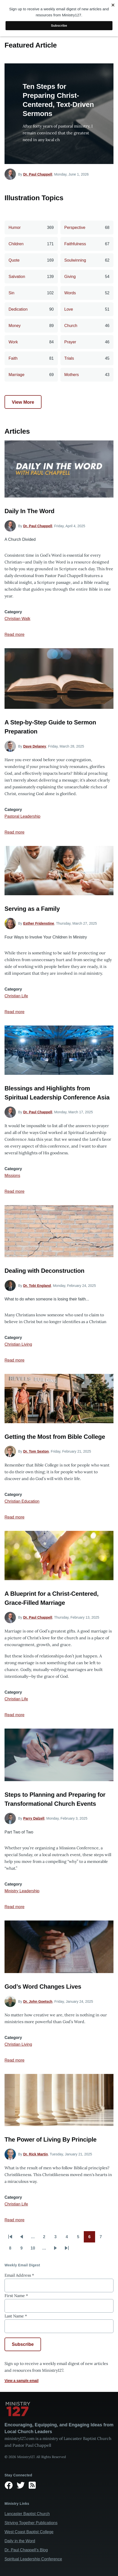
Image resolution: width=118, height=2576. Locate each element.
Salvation (17, 276)
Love (68, 309)
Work (13, 342)
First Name (16, 2295)
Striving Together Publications (31, 2523)
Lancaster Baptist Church (27, 2514)
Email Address (19, 2275)
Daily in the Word (20, 2541)
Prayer (70, 342)
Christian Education (22, 1501)
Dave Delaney (34, 746)
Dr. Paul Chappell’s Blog (26, 2550)
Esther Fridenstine (38, 923)
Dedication (18, 309)
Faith (13, 358)
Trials (69, 358)
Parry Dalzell (33, 1818)
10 (34, 2250)
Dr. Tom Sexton (36, 1451)
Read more (14, 634)
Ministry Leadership (22, 1891)
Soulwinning (75, 260)
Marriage (16, 375)
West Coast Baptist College (29, 2532)
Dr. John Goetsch (37, 2001)
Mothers (71, 375)
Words (70, 293)
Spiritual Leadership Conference (33, 2559)
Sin (11, 293)
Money (15, 325)
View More (23, 402)
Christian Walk (17, 619)
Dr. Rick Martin (35, 2154)
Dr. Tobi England (37, 1286)
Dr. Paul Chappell (37, 174)
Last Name (16, 2315)
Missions (12, 1175)
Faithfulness (75, 244)
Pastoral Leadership (22, 816)
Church (70, 325)
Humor (15, 227)
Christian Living (18, 1344)
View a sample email (21, 2381)
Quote (14, 260)
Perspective (75, 227)
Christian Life (16, 996)
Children (16, 244)
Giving (70, 276)
